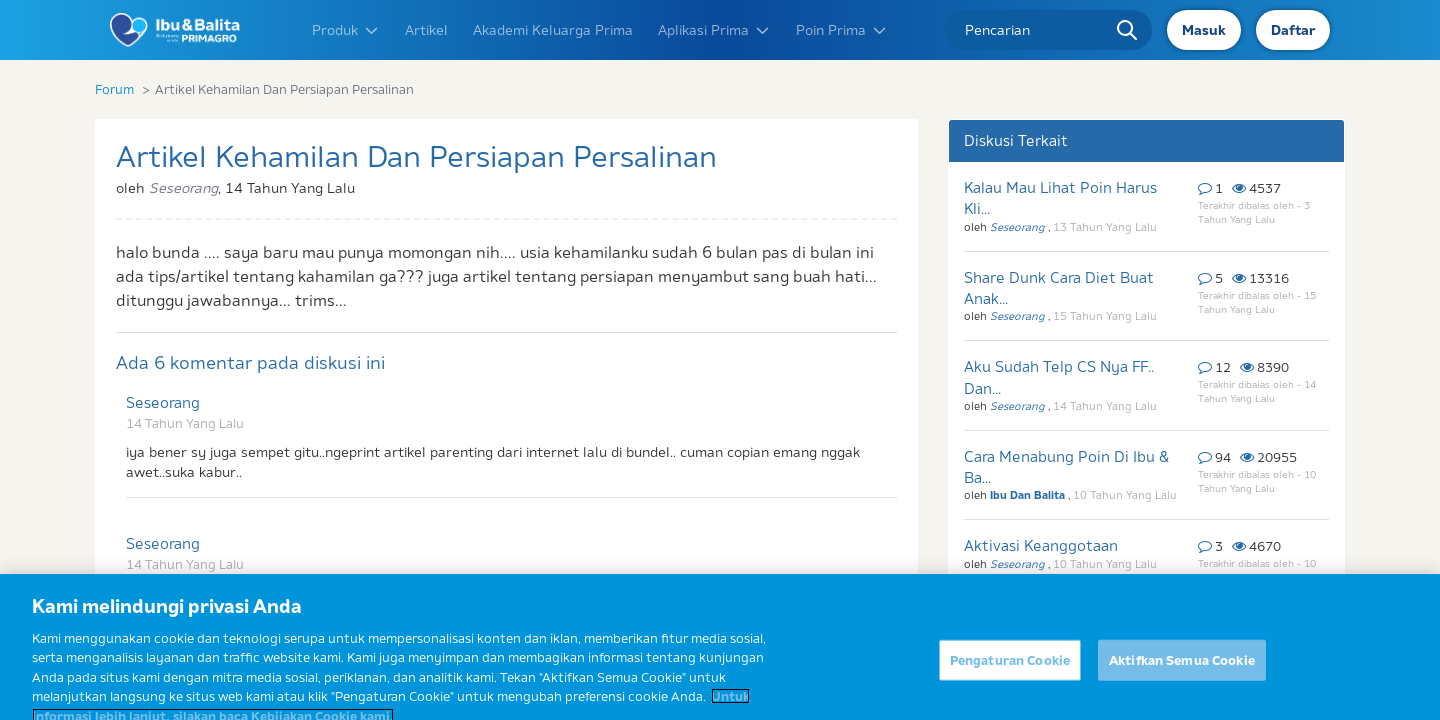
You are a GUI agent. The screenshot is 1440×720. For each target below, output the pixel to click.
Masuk (1204, 30)
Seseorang (163, 402)
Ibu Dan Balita (1029, 495)
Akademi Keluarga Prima (553, 30)
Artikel (426, 30)
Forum (114, 89)
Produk (346, 30)
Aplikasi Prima (714, 30)
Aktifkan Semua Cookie (1182, 669)
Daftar (1293, 30)
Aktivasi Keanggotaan (1041, 545)
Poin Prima (842, 30)
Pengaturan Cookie (1010, 669)
